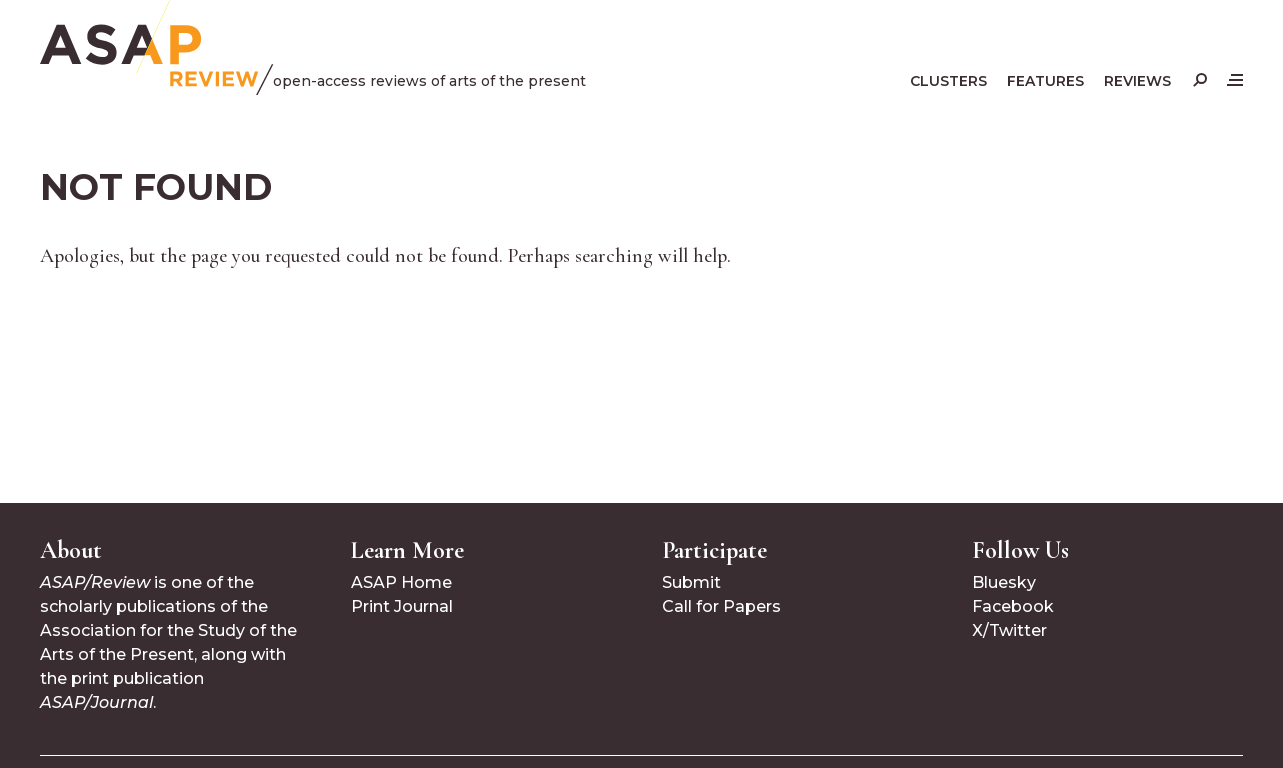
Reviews (1137, 81)
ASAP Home (401, 582)
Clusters (948, 81)
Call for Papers (721, 606)
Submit (691, 582)
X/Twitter (1009, 630)
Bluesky (1004, 582)
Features (1045, 81)
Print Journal (402, 606)
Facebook (1013, 606)
